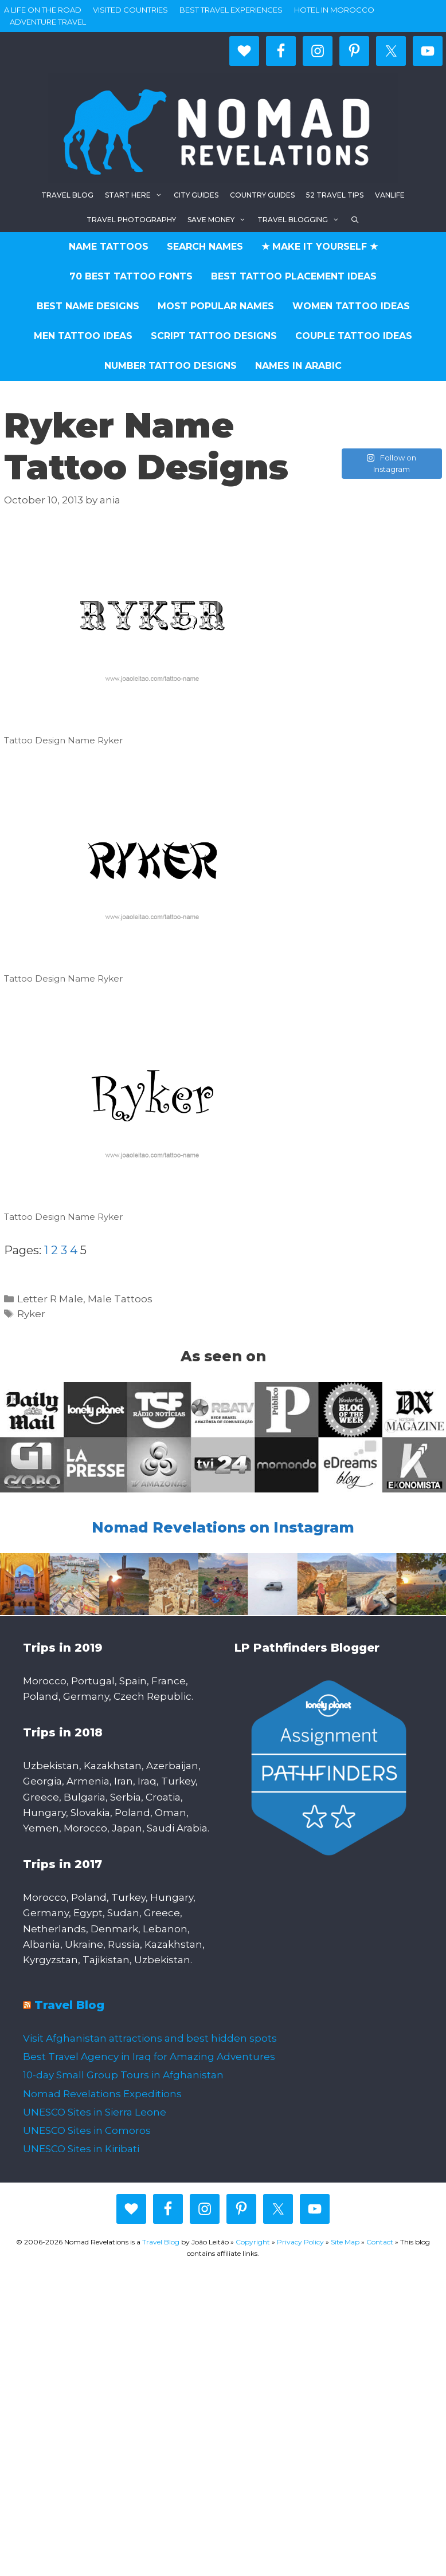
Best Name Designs (88, 306)
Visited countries (130, 9)
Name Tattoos (108, 246)
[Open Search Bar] (355, 219)
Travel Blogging (301, 219)
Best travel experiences (231, 9)
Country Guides (262, 195)
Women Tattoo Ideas (351, 306)
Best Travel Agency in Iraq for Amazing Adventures (149, 2056)
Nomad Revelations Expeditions (102, 2094)
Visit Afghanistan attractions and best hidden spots (150, 2038)
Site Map (345, 2242)
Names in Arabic (298, 365)
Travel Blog (69, 2005)
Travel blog (67, 195)
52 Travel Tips (334, 195)
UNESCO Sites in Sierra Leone (94, 2112)
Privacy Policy (300, 2242)
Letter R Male (50, 1299)
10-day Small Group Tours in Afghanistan (123, 2075)
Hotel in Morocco (334, 9)
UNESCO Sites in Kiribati (81, 2148)
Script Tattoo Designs (214, 335)
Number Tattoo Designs (170, 365)
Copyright (253, 2242)
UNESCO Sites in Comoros (87, 2130)
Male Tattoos (120, 1299)
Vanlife (390, 195)
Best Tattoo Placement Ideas (294, 276)
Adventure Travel (48, 21)
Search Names (205, 246)
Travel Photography (131, 219)
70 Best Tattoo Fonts (131, 276)
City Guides (196, 195)
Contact (379, 2242)
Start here (136, 195)
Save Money (219, 219)
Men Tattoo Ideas (83, 335)
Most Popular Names (216, 306)
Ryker (31, 1313)
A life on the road (42, 9)
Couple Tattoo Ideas (353, 335)
